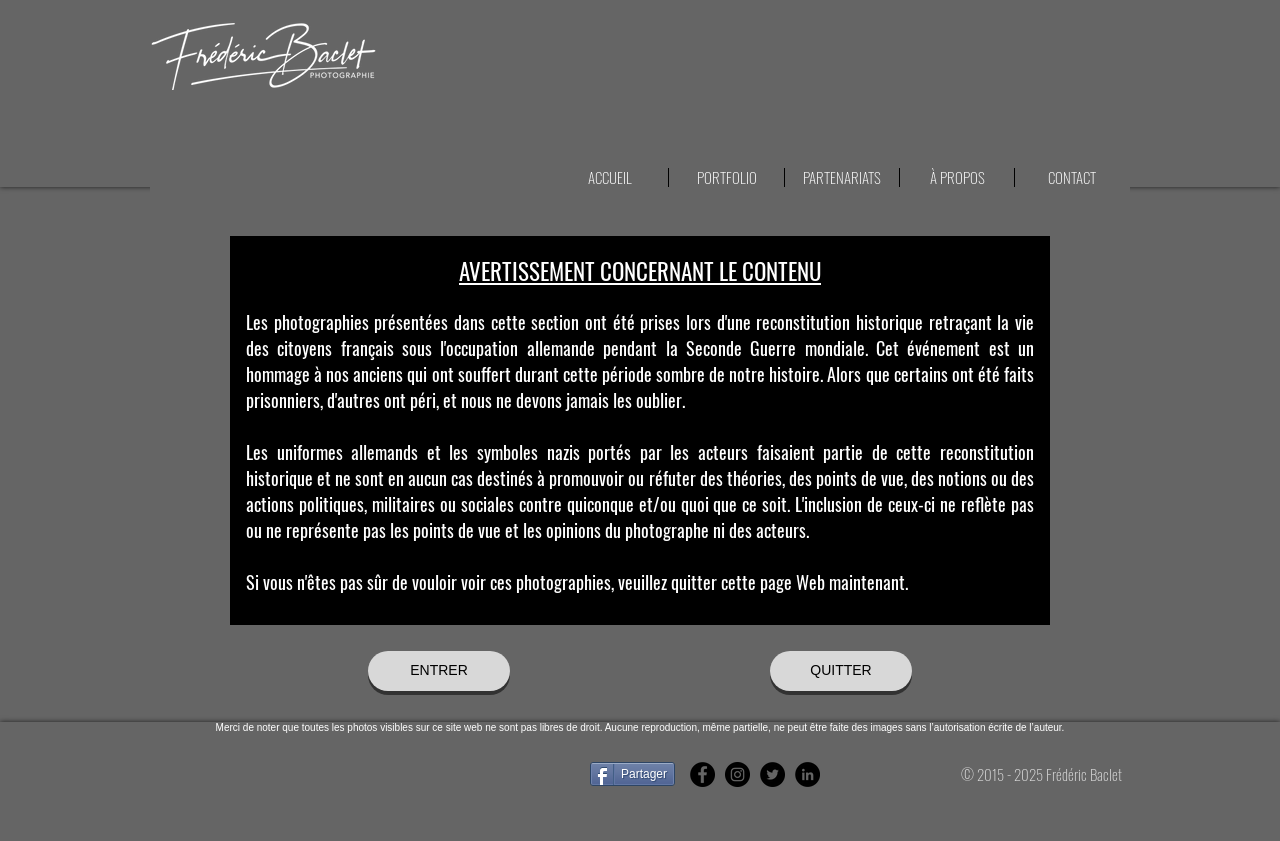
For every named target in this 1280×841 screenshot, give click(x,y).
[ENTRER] (439, 671)
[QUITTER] (841, 671)
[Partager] (632, 774)
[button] (1071, 177)
